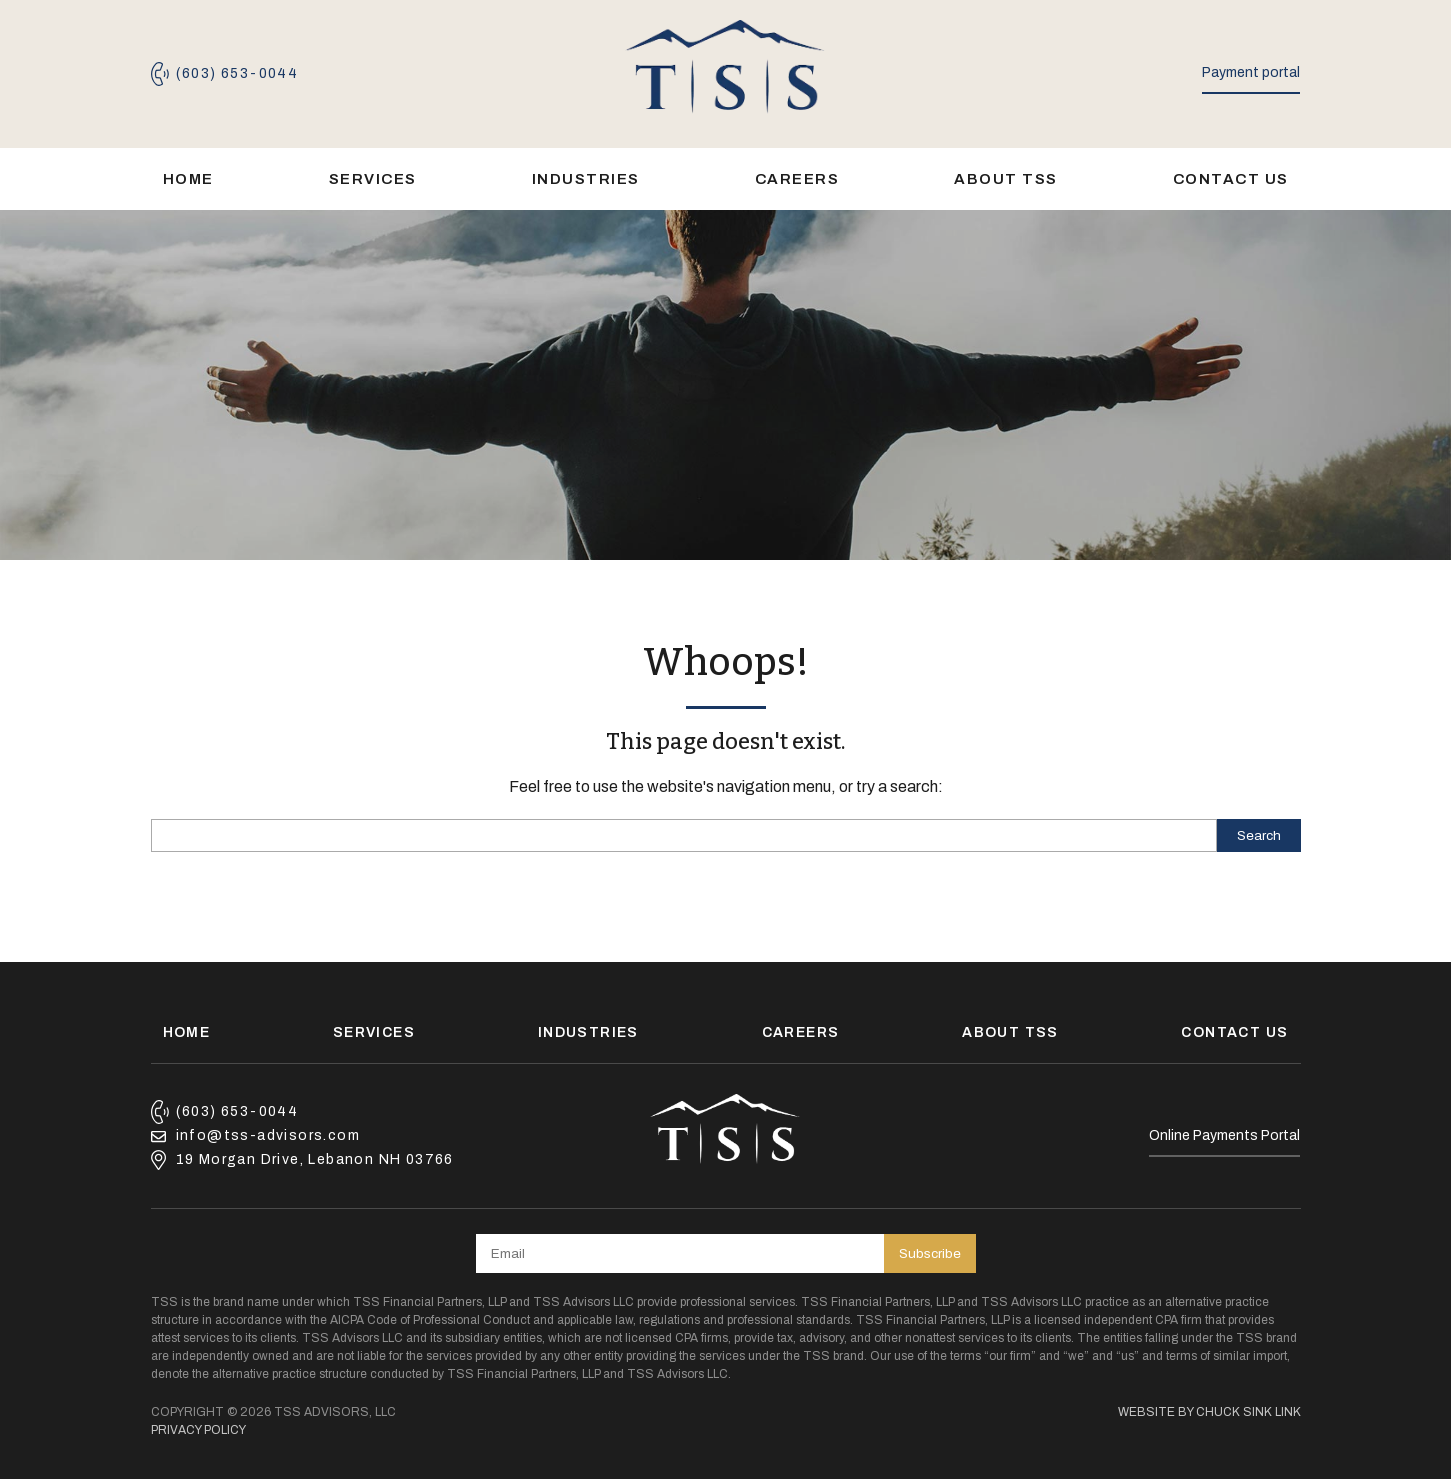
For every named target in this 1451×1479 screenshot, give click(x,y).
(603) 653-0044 (237, 73)
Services (373, 179)
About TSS (1006, 179)
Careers (797, 179)
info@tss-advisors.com (268, 1135)
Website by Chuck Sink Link (1209, 1412)
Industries (586, 179)
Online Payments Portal (1224, 1135)
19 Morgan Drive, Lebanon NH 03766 (315, 1159)
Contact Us (1231, 179)
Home (188, 179)
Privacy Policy (198, 1430)
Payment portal (1251, 72)
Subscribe (930, 1253)
